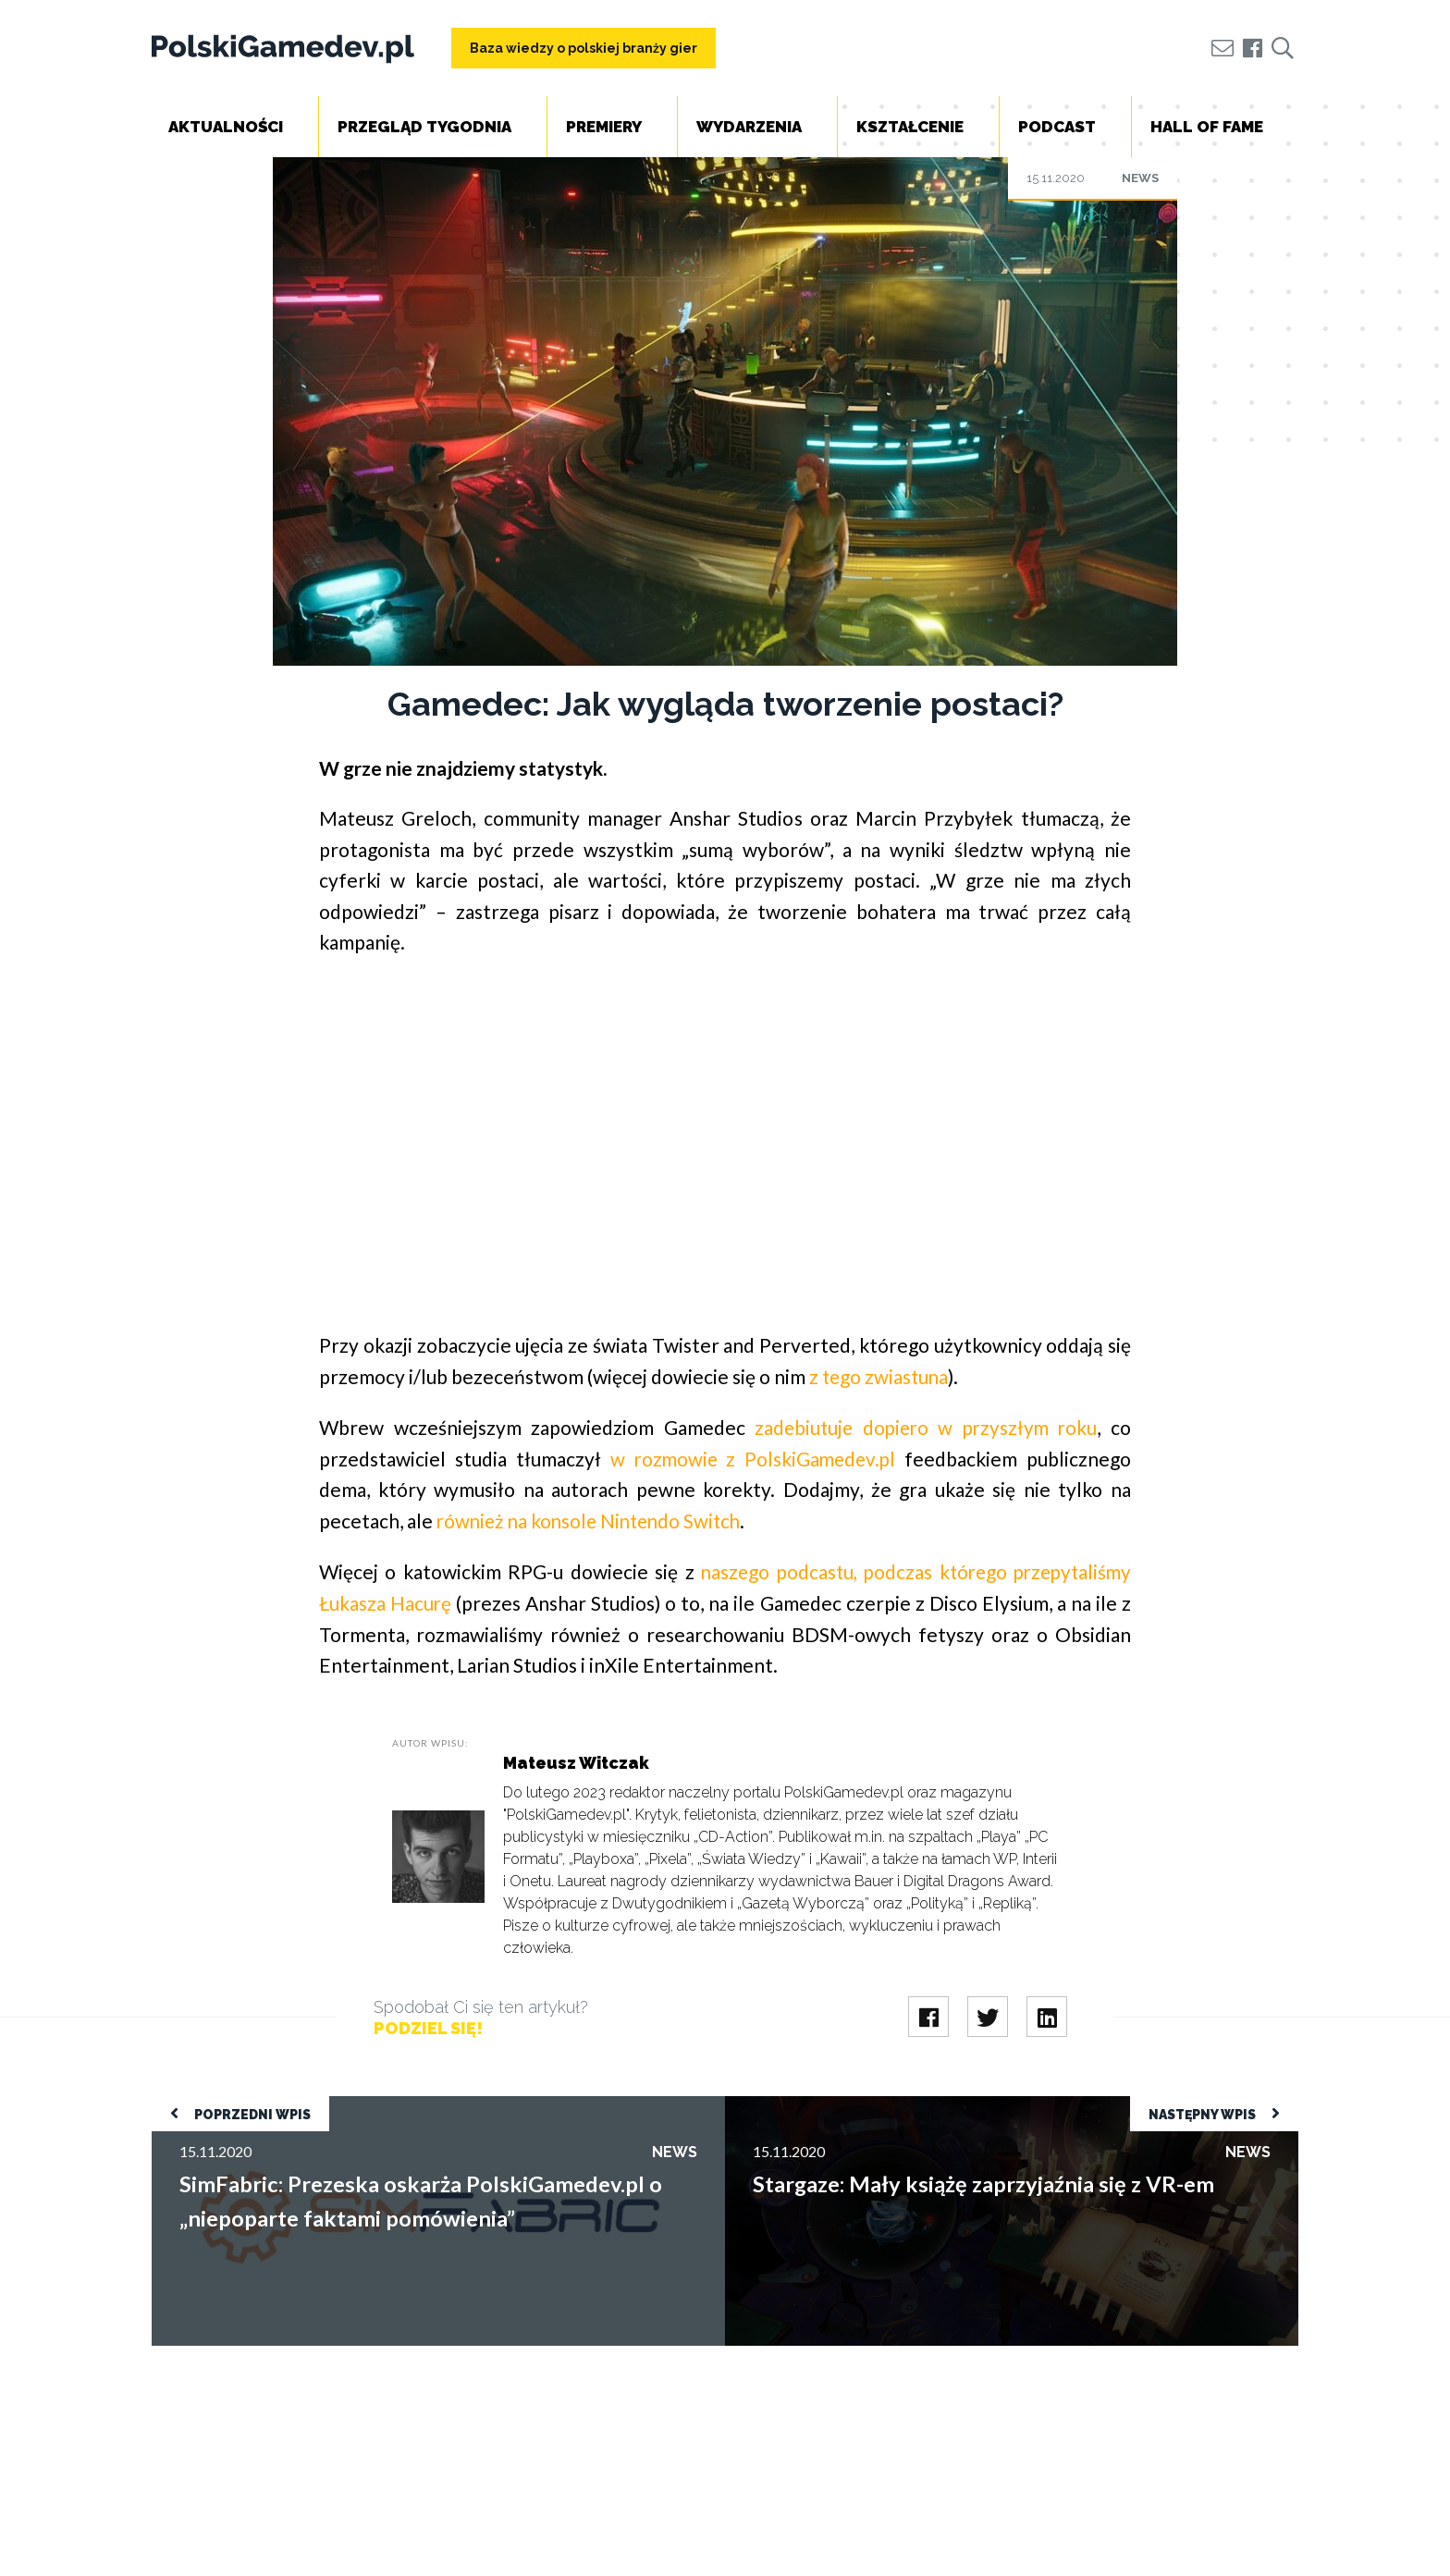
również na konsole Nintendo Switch (593, 1519)
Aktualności (225, 126)
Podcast (1057, 126)
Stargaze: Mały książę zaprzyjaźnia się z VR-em (875, 2103)
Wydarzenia (749, 126)
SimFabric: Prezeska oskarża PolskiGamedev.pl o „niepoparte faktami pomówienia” (415, 2103)
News (1140, 178)
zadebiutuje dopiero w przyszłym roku (925, 1426)
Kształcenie (910, 126)
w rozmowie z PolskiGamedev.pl (752, 1457)
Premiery (604, 126)
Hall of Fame (1206, 126)
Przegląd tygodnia (424, 126)
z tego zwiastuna (880, 1376)
